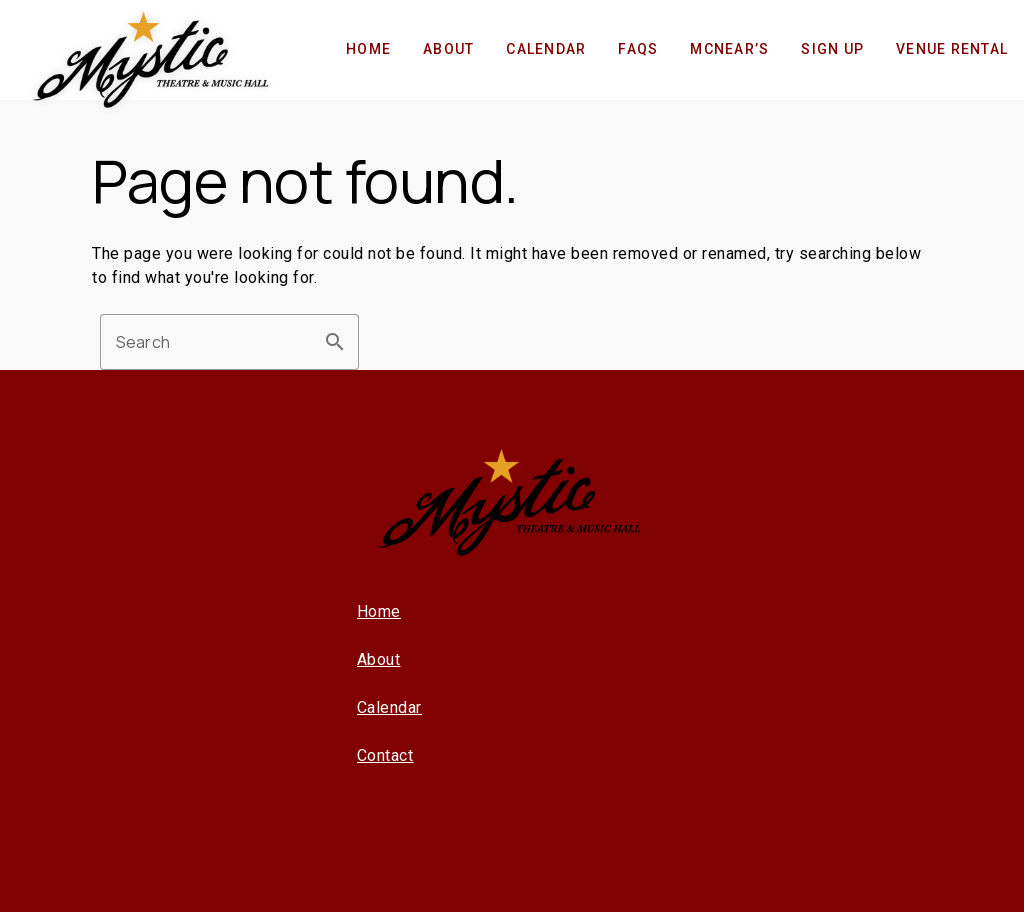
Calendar (389, 707)
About (379, 659)
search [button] (335, 342)
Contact (385, 755)
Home (379, 611)
